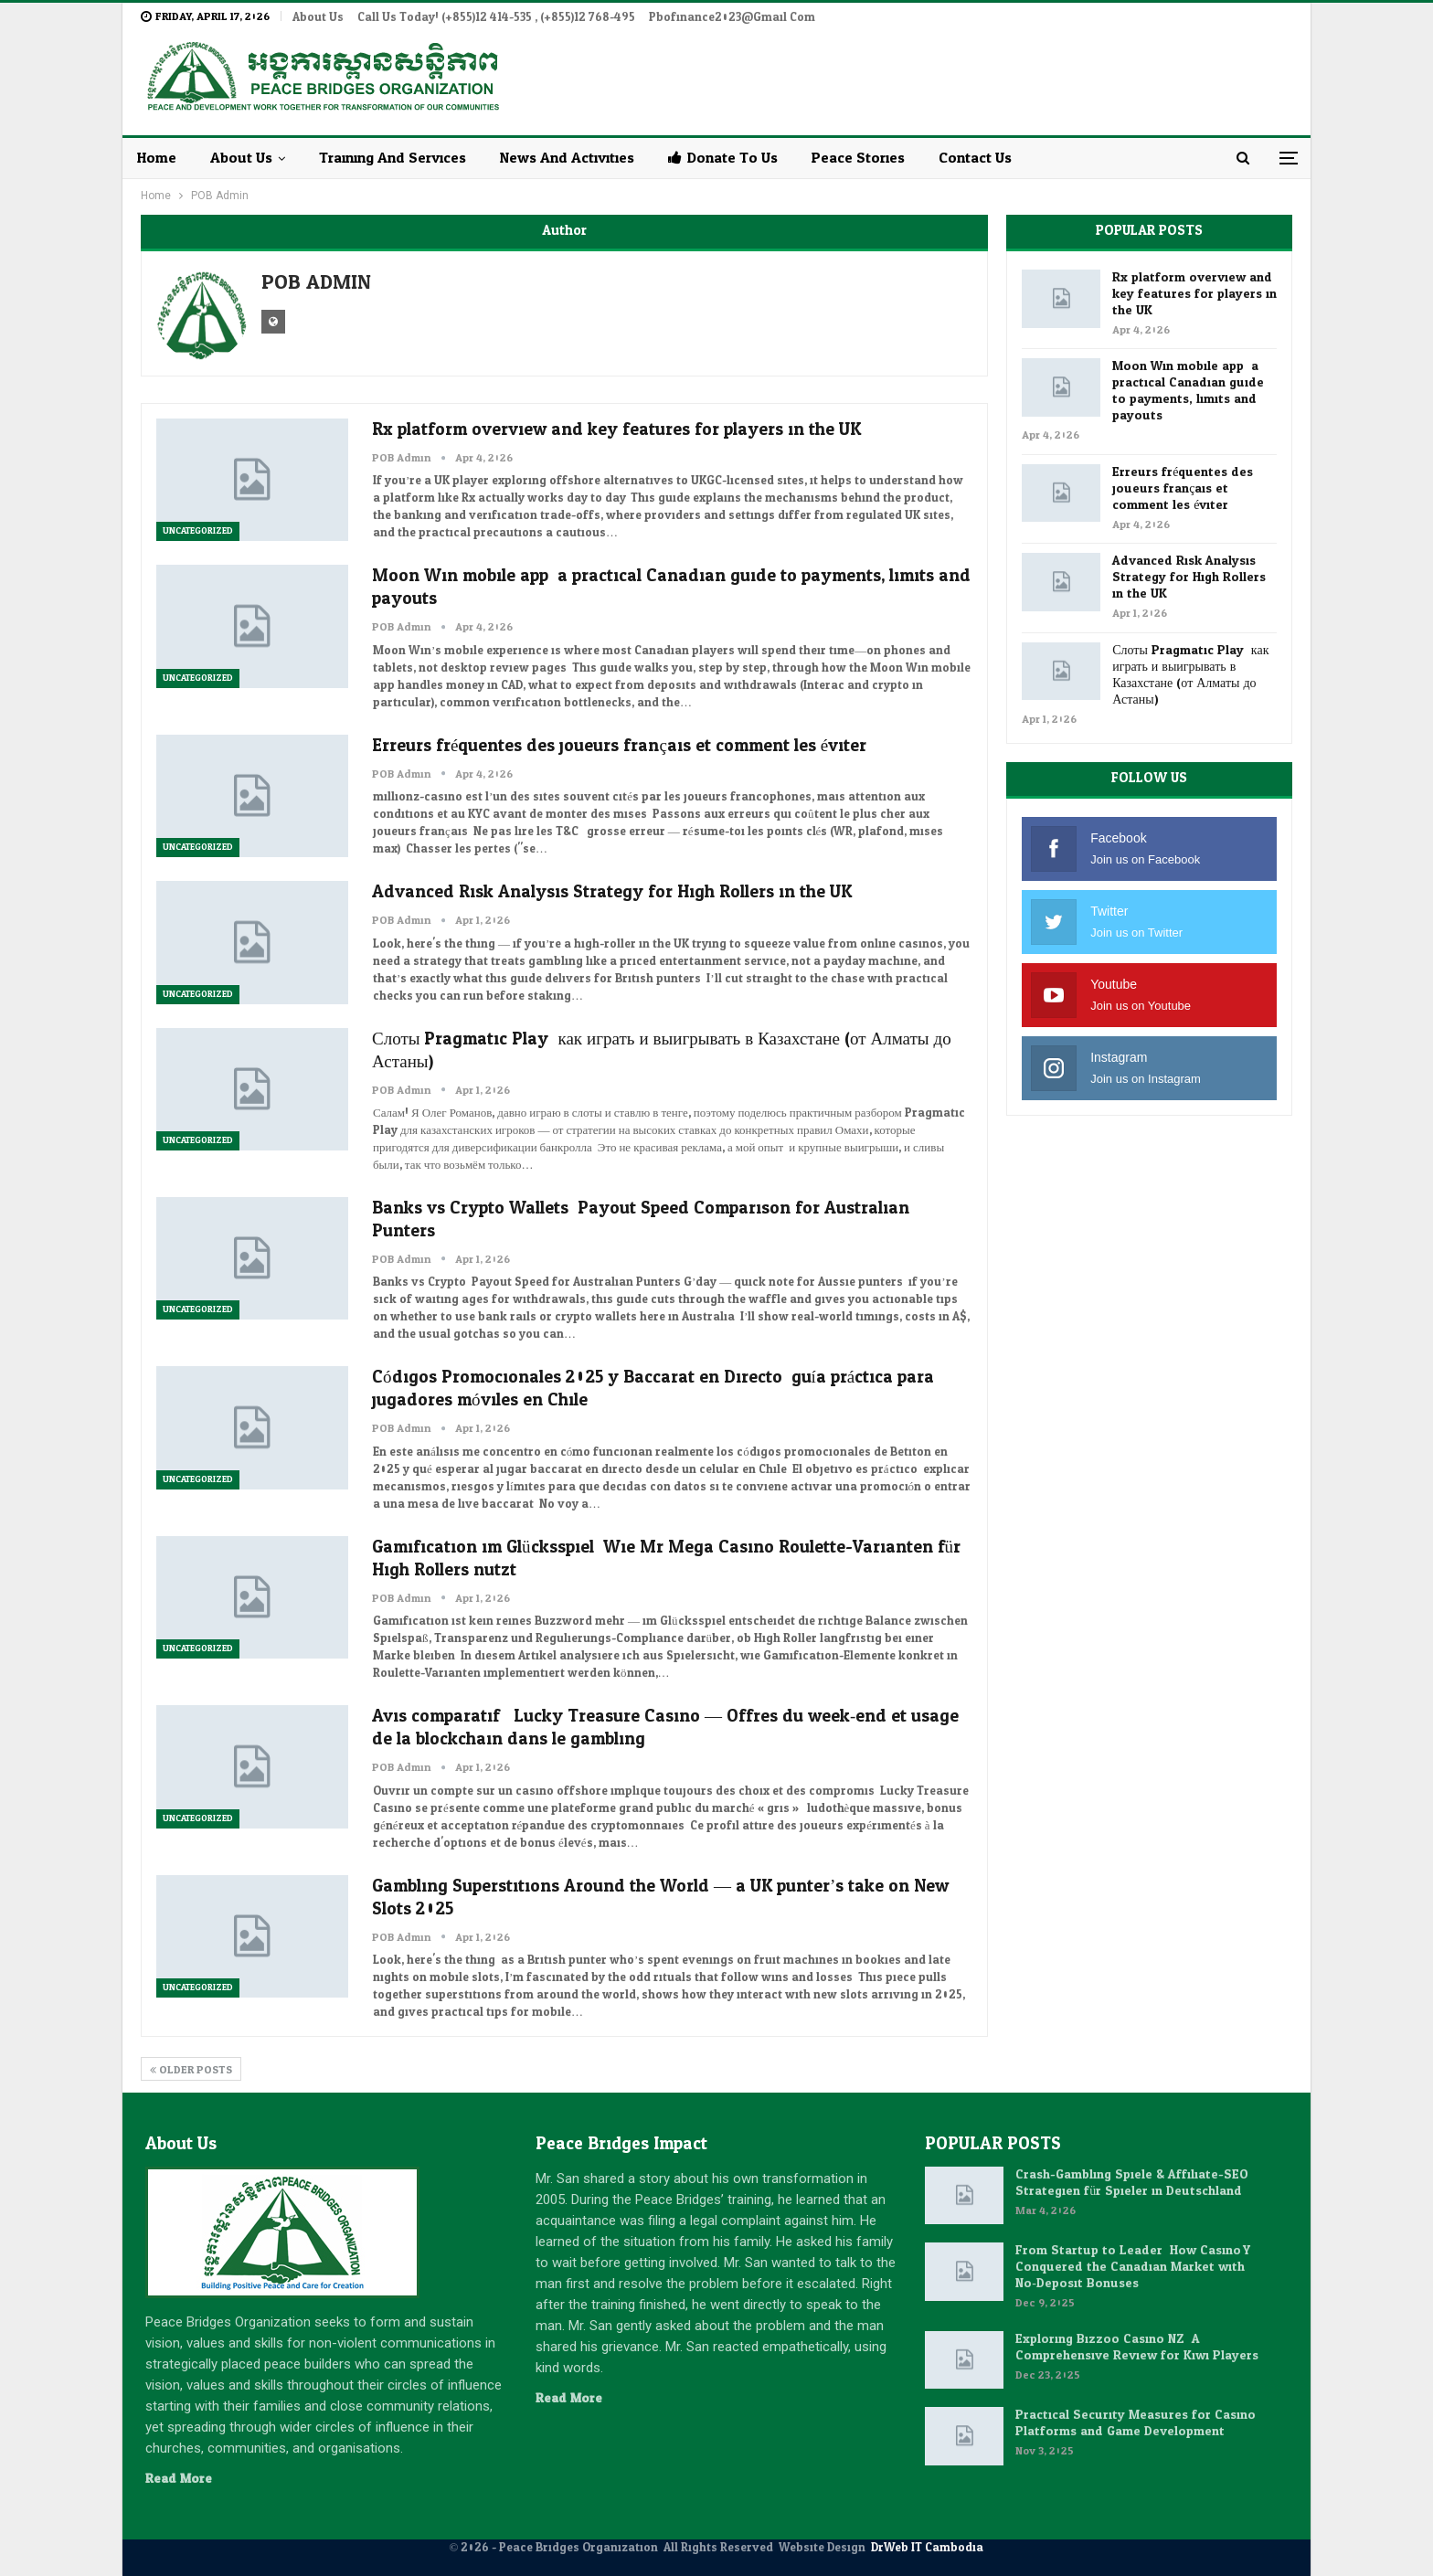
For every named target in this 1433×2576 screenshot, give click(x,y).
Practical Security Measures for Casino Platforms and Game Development (1135, 2423)
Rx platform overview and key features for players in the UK (616, 429)
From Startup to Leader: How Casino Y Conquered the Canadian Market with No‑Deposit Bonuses (1132, 2267)
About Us (318, 17)
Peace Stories (858, 157)
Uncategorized (198, 531)
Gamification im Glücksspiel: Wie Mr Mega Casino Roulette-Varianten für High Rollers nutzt (666, 1558)
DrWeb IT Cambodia (927, 2548)
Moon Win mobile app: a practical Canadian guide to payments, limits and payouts (671, 587)
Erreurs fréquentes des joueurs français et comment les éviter (619, 745)
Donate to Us (723, 157)
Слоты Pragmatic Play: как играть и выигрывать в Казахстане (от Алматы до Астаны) (661, 1050)
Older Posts (191, 2070)
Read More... (182, 2478)
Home (156, 157)
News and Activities (567, 157)
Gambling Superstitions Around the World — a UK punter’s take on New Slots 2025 (660, 1897)
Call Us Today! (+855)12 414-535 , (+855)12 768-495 (496, 17)
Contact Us (975, 157)
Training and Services (392, 157)
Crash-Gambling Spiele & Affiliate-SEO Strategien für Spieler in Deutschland (1131, 2182)
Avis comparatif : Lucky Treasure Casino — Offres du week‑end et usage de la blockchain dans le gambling (665, 1727)
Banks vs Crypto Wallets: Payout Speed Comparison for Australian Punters (640, 1219)
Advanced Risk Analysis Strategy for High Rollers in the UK (612, 891)
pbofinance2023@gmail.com (732, 17)
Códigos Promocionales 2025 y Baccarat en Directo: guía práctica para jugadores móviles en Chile (653, 1388)
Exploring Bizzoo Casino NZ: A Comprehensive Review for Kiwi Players (1136, 2347)
